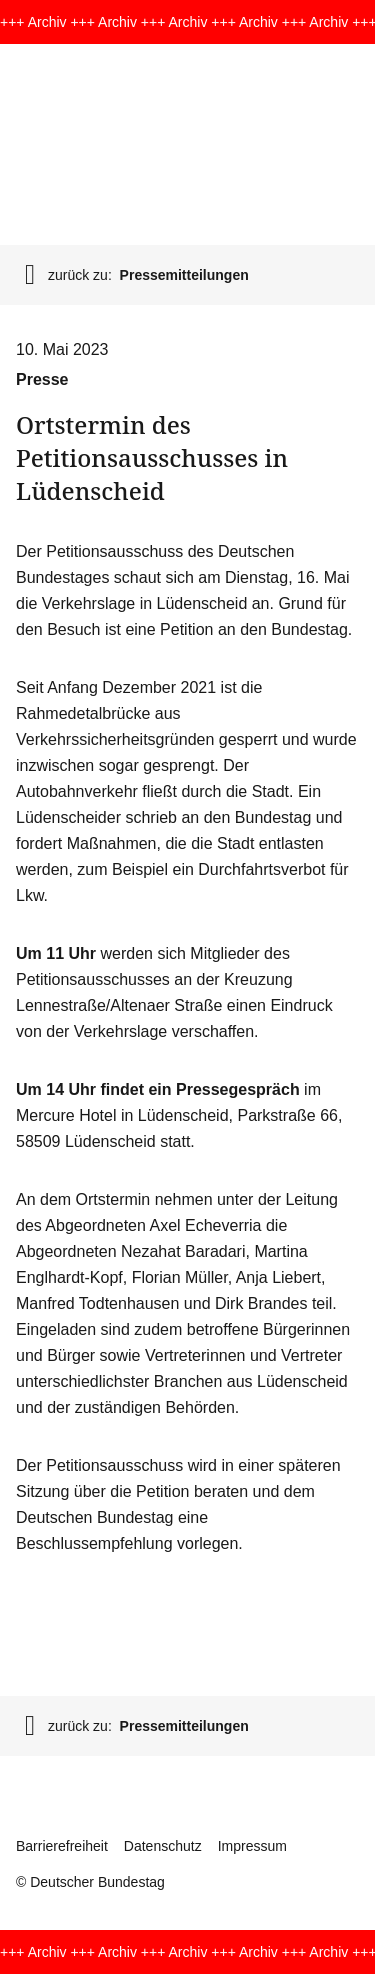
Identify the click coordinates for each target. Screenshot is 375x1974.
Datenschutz (163, 1846)
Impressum (252, 1846)
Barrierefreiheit (62, 1846)
